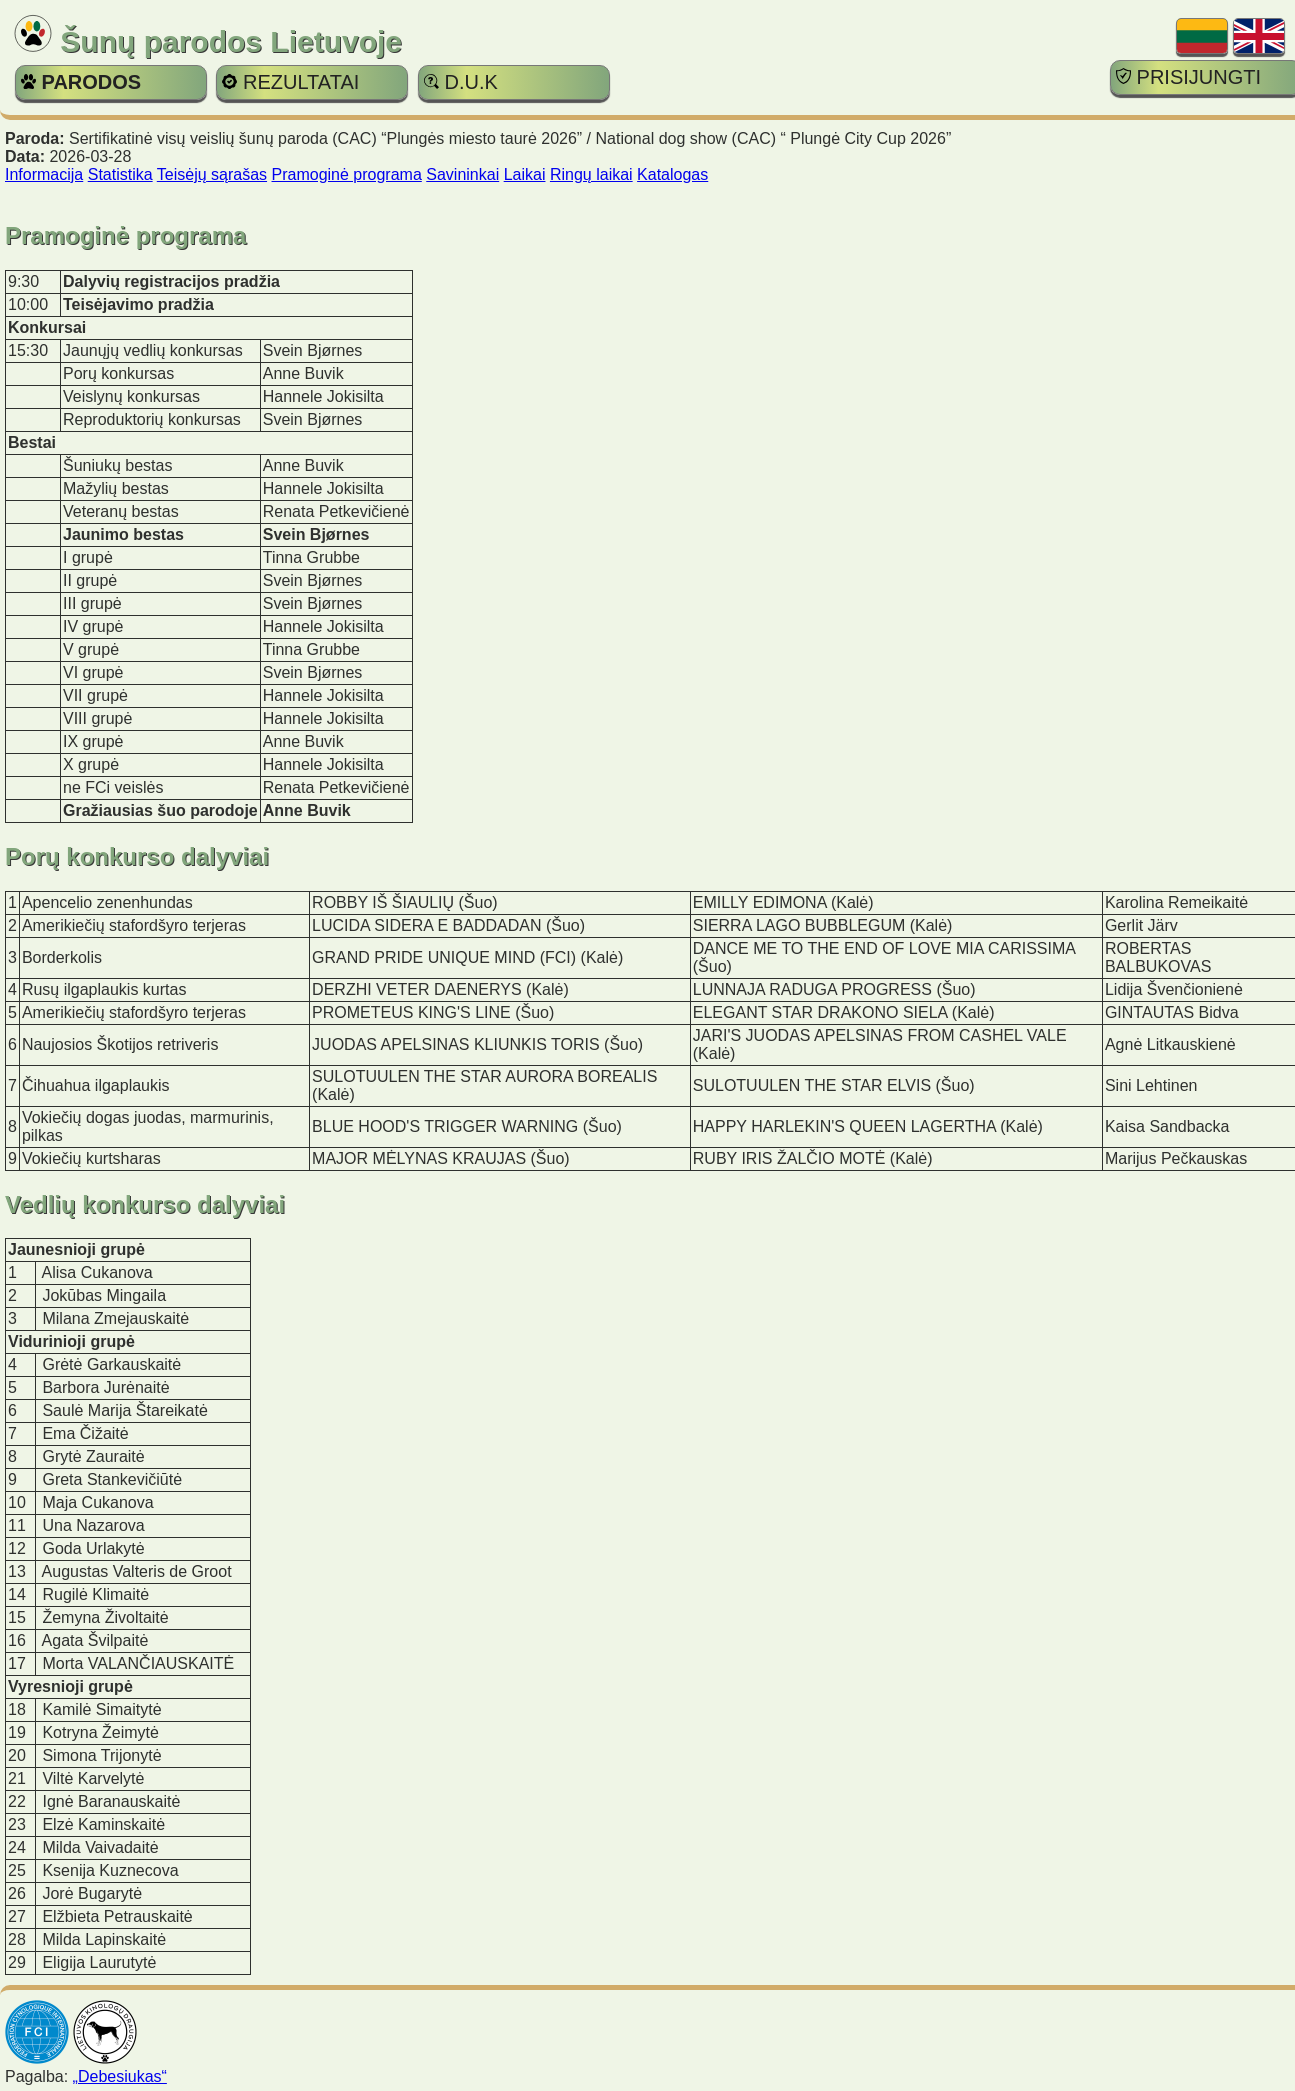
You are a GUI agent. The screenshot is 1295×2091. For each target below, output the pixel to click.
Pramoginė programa (347, 174)
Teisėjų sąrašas (212, 174)
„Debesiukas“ (120, 2076)
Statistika (120, 174)
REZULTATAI (290, 82)
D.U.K (461, 82)
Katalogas (672, 174)
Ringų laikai (591, 174)
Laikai (525, 174)
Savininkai (462, 174)
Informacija (44, 174)
